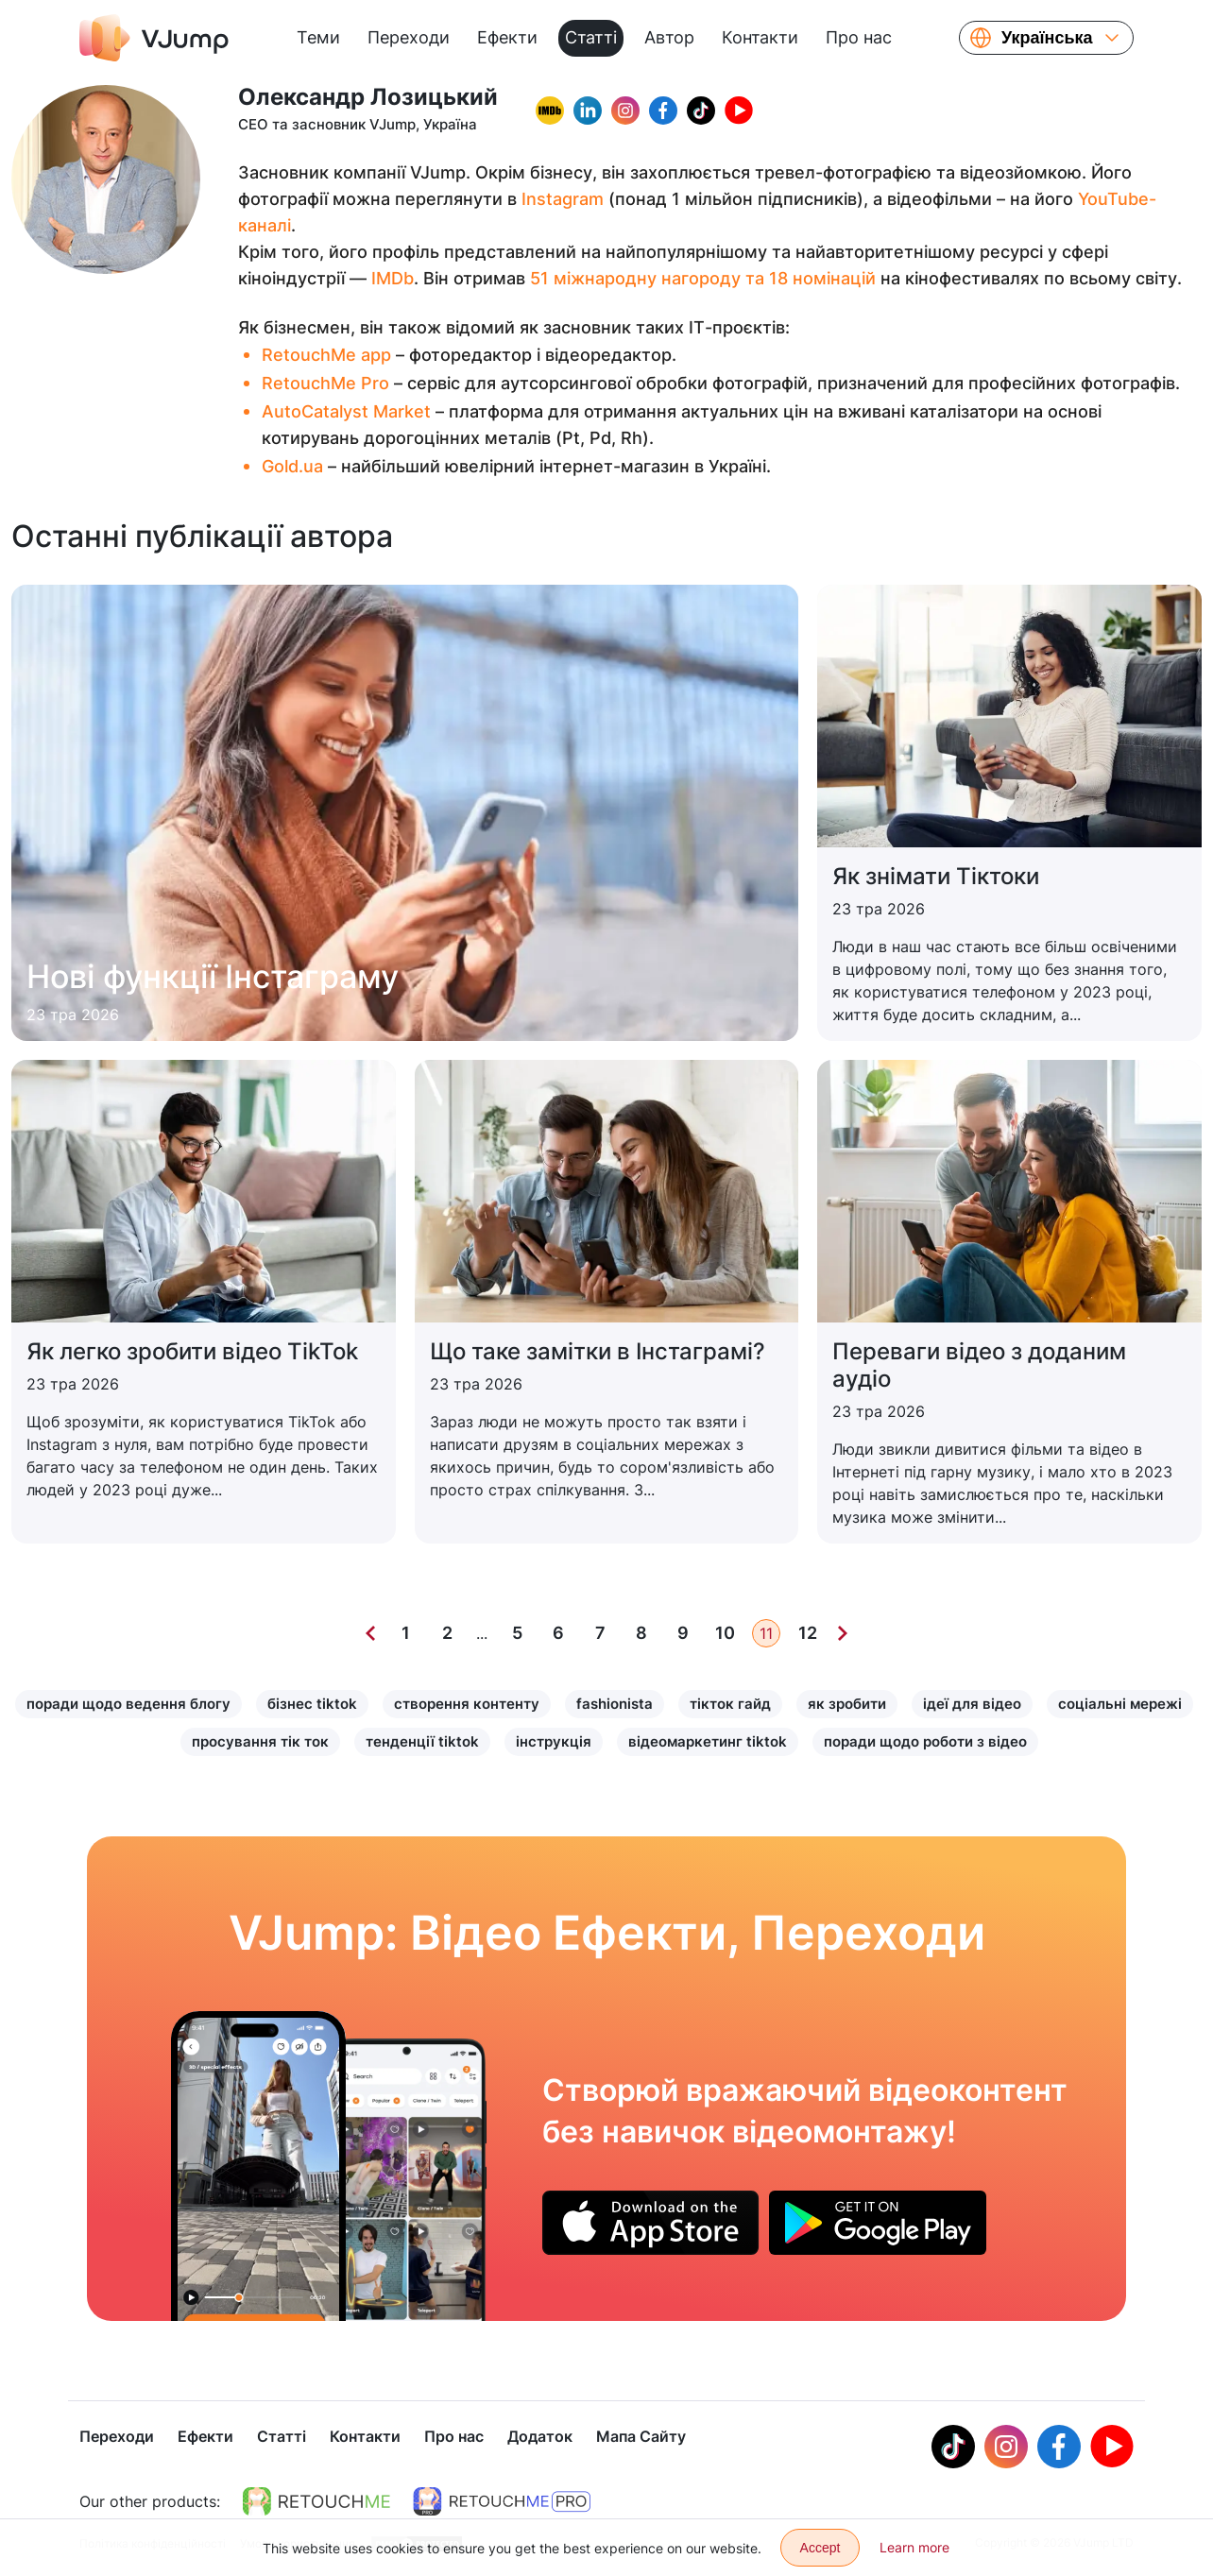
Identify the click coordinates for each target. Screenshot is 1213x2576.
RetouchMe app (326, 355)
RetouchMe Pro (325, 383)
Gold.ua (292, 466)
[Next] (843, 1633)
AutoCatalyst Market (346, 411)
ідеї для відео (972, 1704)
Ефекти (507, 37)
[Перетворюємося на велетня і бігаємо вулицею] (258, 2166)
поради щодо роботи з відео (925, 1741)
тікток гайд (730, 1704)
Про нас (859, 37)
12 (807, 1633)
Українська (1047, 37)
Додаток (539, 2438)
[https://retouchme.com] (316, 2503)
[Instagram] (1006, 2448)
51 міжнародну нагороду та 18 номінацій (703, 278)
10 (725, 1633)
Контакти (760, 37)
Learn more (914, 2547)
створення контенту (466, 1704)
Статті (591, 37)
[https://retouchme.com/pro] (501, 2503)
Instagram (562, 199)
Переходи (408, 37)
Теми (318, 37)
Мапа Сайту (641, 2438)
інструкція (553, 1741)
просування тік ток (260, 1741)
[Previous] (370, 1633)
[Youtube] (1112, 2448)
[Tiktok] (953, 2448)
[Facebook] (1059, 2448)
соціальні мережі (1120, 1704)
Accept (820, 2547)
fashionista (614, 1704)
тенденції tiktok (422, 1741)
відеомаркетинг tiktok (707, 1741)
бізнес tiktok (312, 1704)
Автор (669, 37)
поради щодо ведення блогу (128, 1704)
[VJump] (154, 37)
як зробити (847, 1704)
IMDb (392, 278)
